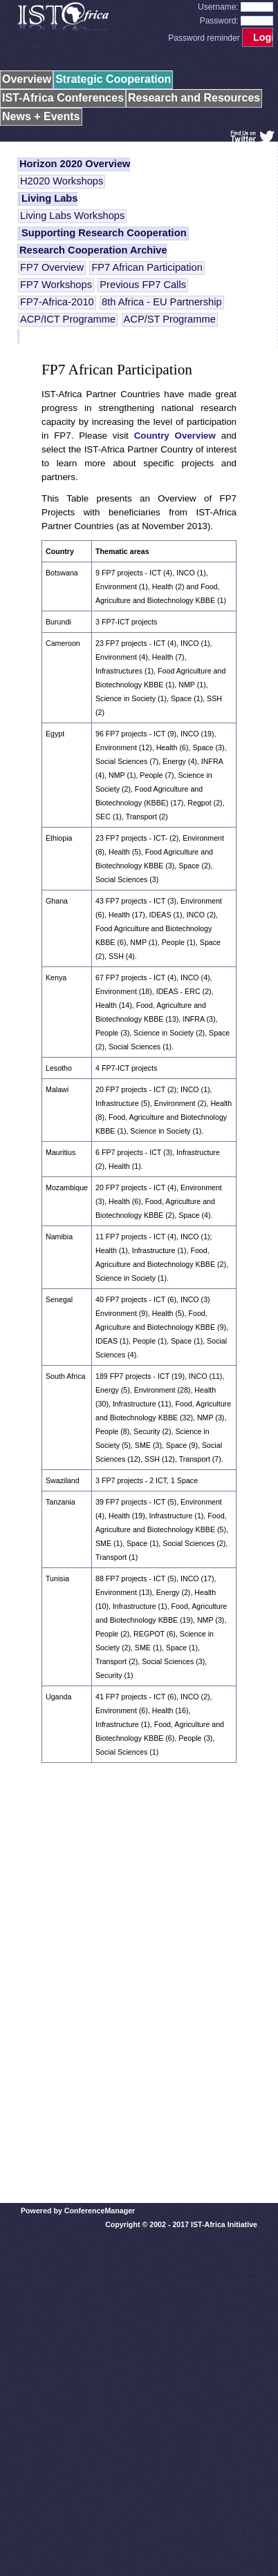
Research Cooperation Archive (93, 250)
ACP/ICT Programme (67, 319)
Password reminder (203, 38)
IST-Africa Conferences (63, 98)
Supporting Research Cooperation (104, 232)
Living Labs (49, 198)
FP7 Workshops (56, 284)
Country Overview (175, 435)
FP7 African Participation (146, 267)
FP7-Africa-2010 (57, 301)
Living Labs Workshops (72, 215)
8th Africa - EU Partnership (162, 301)
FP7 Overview (52, 267)
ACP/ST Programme (170, 319)
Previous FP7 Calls (143, 284)
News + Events (41, 116)
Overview (26, 79)
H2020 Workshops (61, 181)
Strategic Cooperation (113, 79)
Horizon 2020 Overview (74, 163)
